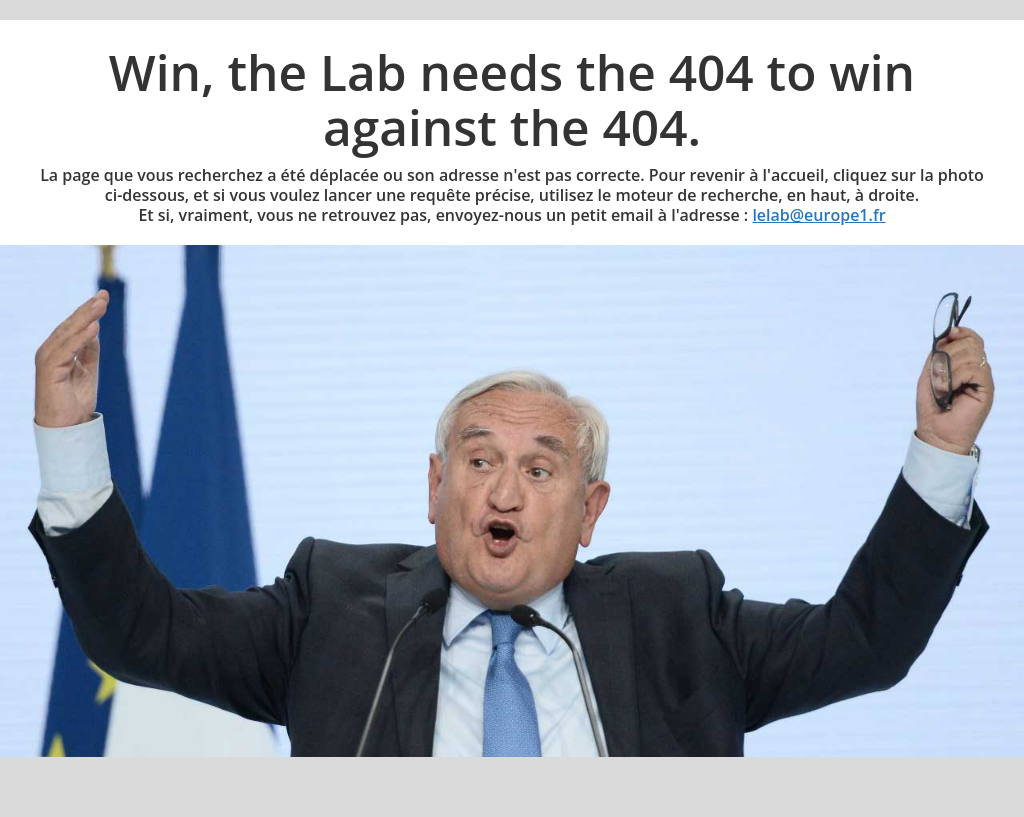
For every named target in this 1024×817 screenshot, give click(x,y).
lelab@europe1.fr (818, 215)
